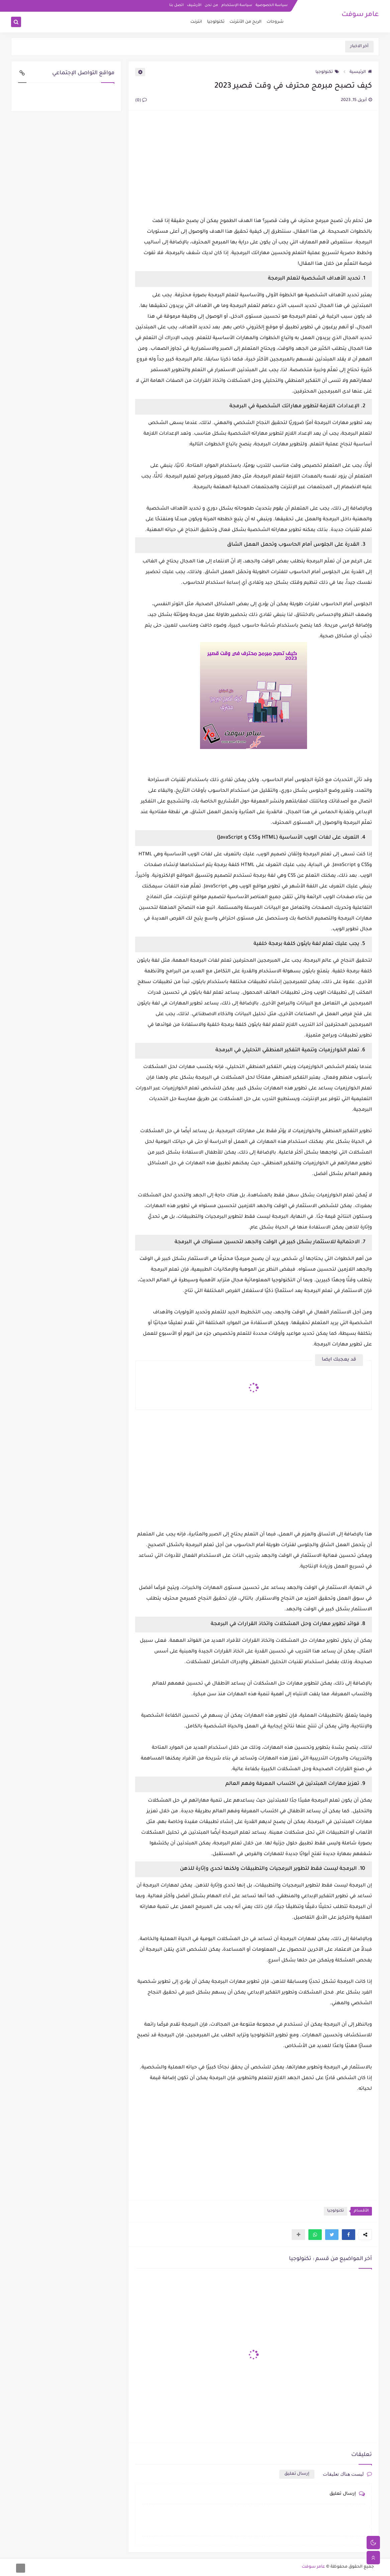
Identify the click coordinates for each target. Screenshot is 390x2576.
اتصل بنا (176, 5)
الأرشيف (194, 5)
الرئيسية (361, 72)
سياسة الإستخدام (236, 5)
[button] (348, 2234)
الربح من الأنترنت (245, 22)
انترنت (196, 22)
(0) (141, 100)
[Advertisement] (253, 164)
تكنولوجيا (215, 22)
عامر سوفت (360, 15)
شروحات (275, 22)
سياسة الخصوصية (272, 5)
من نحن (211, 5)
